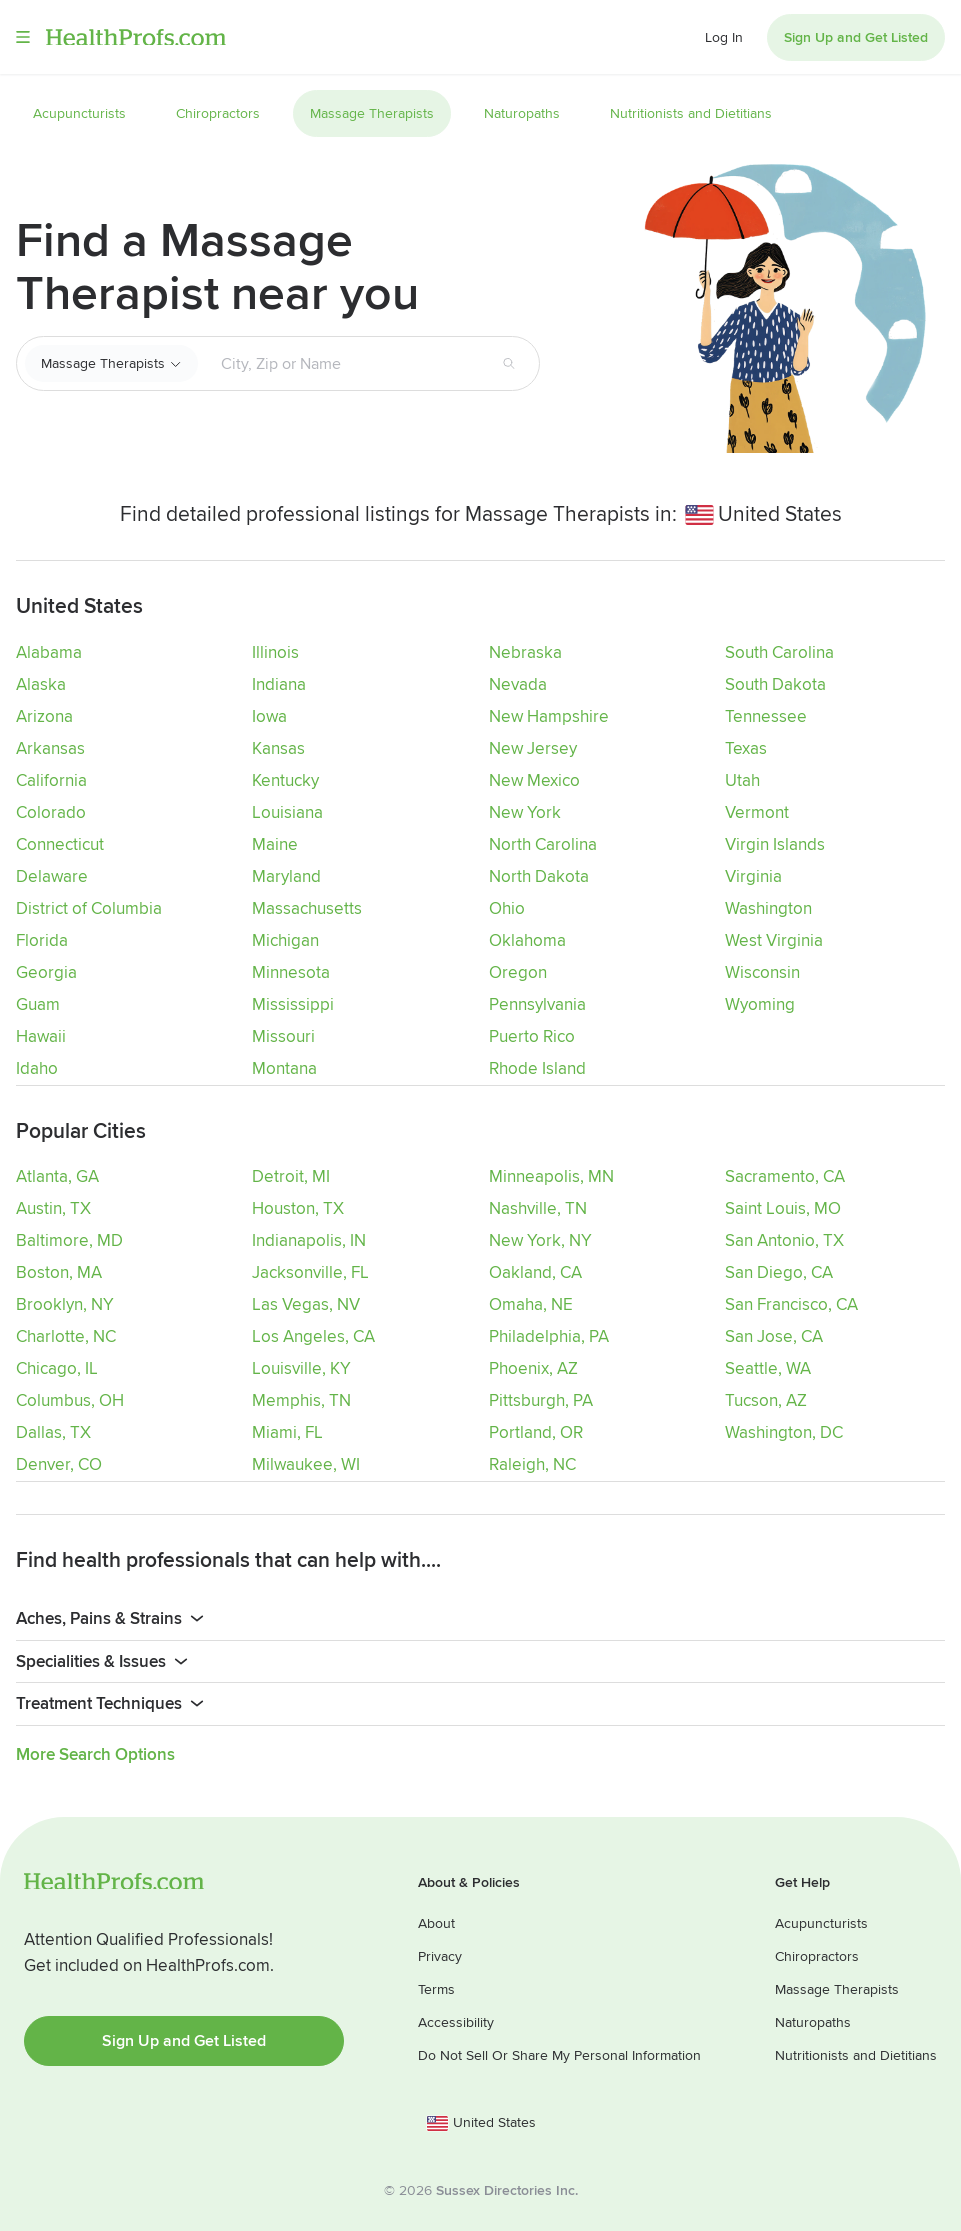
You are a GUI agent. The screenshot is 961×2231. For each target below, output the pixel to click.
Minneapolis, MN (551, 1175)
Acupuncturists (821, 1921)
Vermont (757, 812)
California (51, 780)
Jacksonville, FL (310, 1271)
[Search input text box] (338, 364)
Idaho (37, 1068)
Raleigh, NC (532, 1463)
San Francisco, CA (791, 1303)
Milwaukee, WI (306, 1463)
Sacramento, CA (785, 1175)
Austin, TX (53, 1207)
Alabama (49, 652)
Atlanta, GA (57, 1175)
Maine (275, 844)
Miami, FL (287, 1431)
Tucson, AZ (766, 1399)
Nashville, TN (538, 1207)
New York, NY (540, 1239)
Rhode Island (537, 1068)
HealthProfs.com (136, 37)
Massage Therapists (103, 363)
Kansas (278, 748)
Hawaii (41, 1036)
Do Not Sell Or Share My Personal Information (559, 2053)
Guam (38, 1004)
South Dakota (775, 684)
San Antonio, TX (784, 1239)
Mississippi (293, 1004)
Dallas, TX (53, 1431)
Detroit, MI (291, 1175)
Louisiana (287, 812)
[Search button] (509, 364)
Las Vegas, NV (306, 1303)
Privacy (440, 1954)
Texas (746, 748)
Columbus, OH (70, 1399)
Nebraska (525, 652)
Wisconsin (762, 972)
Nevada (518, 684)
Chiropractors (817, 1954)
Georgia (46, 972)
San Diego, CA (779, 1271)
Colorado (51, 812)
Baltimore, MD (69, 1239)
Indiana (279, 684)
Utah (742, 780)
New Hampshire (549, 716)
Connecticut (60, 844)
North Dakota (539, 876)
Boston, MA (59, 1271)
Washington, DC (784, 1431)
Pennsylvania (537, 1004)
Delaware (52, 876)
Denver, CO (59, 1463)
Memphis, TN (301, 1399)
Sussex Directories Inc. (507, 2188)
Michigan (285, 940)
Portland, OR (536, 1431)
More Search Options (95, 1752)
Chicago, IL (57, 1367)
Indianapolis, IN (309, 1239)
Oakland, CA (535, 1271)
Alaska (41, 684)
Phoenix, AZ (533, 1367)
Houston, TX (298, 1207)
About (436, 1921)
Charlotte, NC (66, 1335)
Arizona (44, 716)
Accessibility (456, 2020)
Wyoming (760, 1004)
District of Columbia (89, 908)
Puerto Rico (532, 1036)
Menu (23, 37)
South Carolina (779, 652)
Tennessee (766, 716)
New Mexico (534, 780)
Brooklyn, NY (65, 1303)
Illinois (275, 652)
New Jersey (533, 748)
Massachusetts (307, 908)
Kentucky (285, 780)
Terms (436, 1987)
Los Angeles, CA (313, 1335)
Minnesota (291, 972)
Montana (284, 1068)
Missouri (283, 1036)
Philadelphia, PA (549, 1335)
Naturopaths (813, 2020)
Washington (768, 908)
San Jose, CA (774, 1335)
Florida (42, 940)
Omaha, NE (531, 1303)
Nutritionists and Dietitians (856, 2053)
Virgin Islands (775, 844)
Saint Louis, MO (783, 1207)
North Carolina (543, 844)
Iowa (269, 716)
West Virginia (774, 940)
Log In (724, 37)
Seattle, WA (768, 1367)
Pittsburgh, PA (541, 1399)
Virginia (753, 876)
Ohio (507, 908)
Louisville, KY (301, 1367)
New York (525, 812)
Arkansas (50, 748)
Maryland (286, 876)
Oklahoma (527, 940)
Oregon (518, 972)
